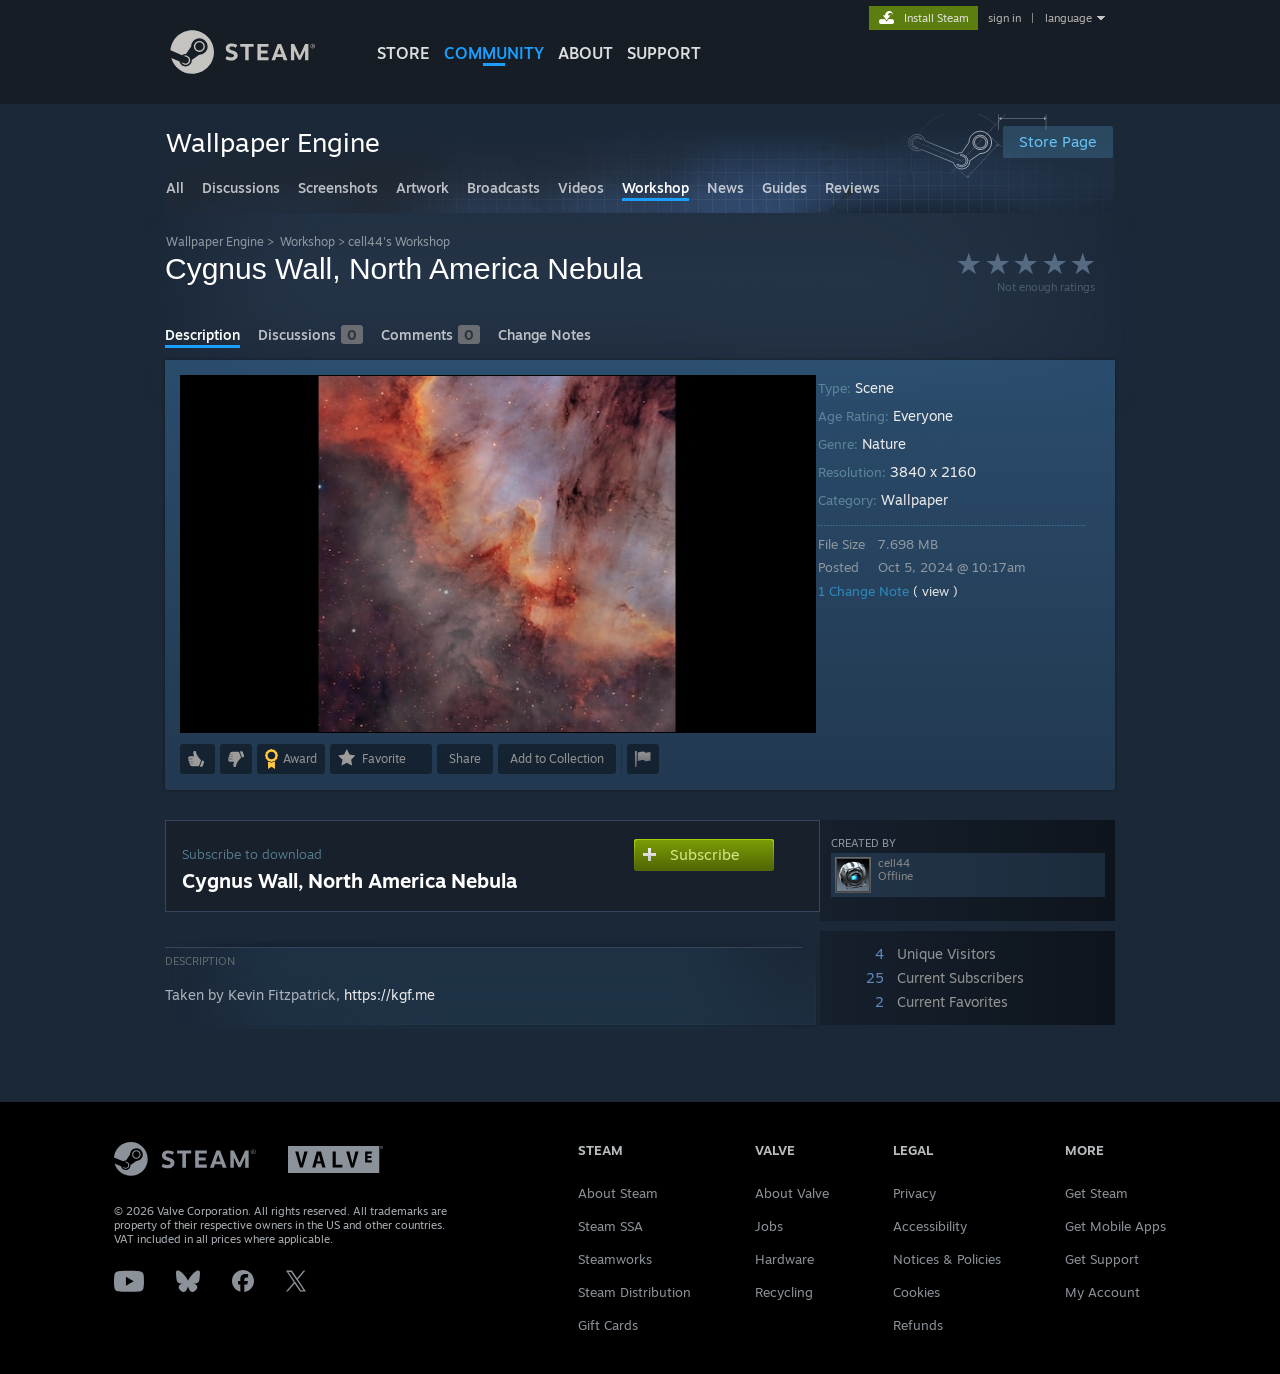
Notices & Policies (947, 1259)
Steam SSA (610, 1226)
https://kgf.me (389, 994)
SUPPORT (664, 53)
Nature (898, 443)
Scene (888, 387)
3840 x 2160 (947, 471)
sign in (1004, 18)
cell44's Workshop (399, 241)
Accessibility (930, 1226)
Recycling (784, 1292)
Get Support (1102, 1259)
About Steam (618, 1193)
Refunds (918, 1325)
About (585, 53)
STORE (403, 53)
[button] (197, 759)
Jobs (769, 1226)
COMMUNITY (494, 53)
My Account (1102, 1292)
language (1068, 18)
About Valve (792, 1193)
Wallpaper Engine (215, 241)
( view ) (949, 591)
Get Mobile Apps (1115, 1226)
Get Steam (1096, 1193)
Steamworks (615, 1259)
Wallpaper (928, 499)
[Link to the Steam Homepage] (258, 68)
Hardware (784, 1259)
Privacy (914, 1193)
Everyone (937, 415)
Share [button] (465, 758)
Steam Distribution (634, 1292)
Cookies (916, 1292)
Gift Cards (608, 1325)
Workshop (307, 241)
